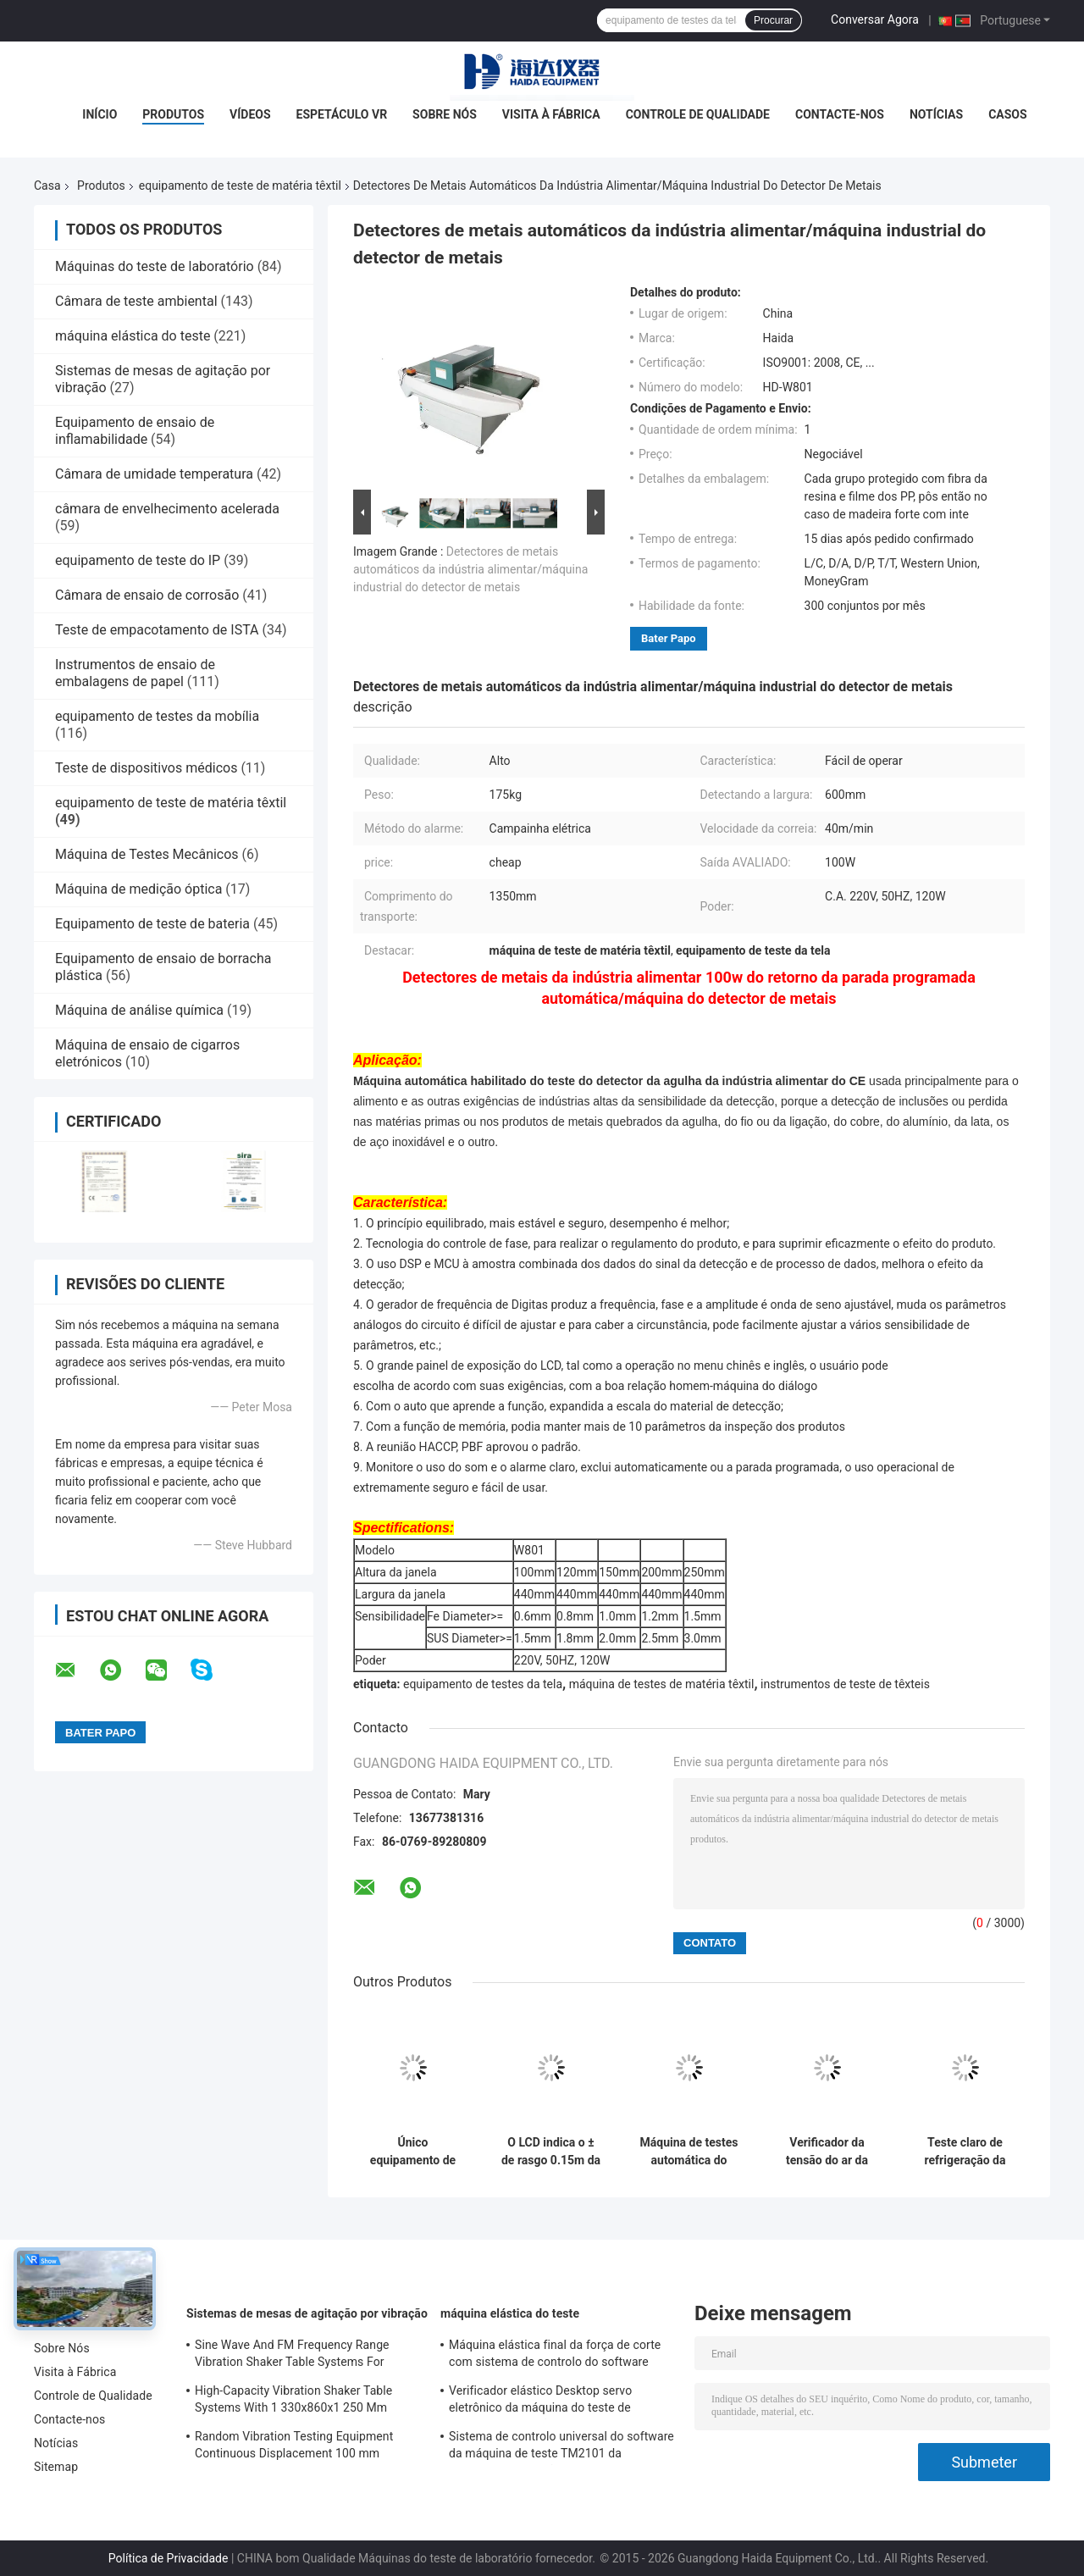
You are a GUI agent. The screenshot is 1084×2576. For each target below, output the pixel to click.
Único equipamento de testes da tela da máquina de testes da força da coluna (413, 2152)
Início (99, 114)
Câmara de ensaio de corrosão (147, 595)
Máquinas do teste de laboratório (154, 266)
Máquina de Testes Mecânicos (147, 854)
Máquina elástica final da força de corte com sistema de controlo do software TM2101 (555, 2356)
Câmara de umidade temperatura (154, 474)
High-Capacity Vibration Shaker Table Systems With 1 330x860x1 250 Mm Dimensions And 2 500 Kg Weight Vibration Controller (293, 2401)
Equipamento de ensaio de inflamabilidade (134, 430)
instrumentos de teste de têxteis (845, 1684)
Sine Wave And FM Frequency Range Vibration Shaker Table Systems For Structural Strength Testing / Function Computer (295, 2356)
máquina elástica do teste (132, 336)
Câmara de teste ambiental (136, 301)
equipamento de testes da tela (482, 1684)
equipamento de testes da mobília (157, 716)
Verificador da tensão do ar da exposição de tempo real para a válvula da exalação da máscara (827, 2152)
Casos (1007, 114)
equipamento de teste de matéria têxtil (240, 185)
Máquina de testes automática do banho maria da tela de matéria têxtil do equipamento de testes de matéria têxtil (689, 2152)
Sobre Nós (444, 114)
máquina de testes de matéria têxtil (662, 1684)
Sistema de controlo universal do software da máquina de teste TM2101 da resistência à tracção (561, 2447)
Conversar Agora (875, 19)
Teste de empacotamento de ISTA (157, 630)
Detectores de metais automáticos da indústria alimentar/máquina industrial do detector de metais (470, 569)
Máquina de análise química (139, 1010)
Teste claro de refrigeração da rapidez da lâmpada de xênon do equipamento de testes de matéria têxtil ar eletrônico (965, 2152)
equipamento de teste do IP (137, 560)
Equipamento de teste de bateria (152, 924)
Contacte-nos (839, 114)
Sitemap (56, 2467)
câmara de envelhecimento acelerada (167, 509)
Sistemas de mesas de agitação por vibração (307, 2313)
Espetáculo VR (342, 114)
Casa (47, 185)
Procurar (773, 20)
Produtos (173, 114)
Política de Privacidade (168, 2558)
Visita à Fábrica (551, 114)
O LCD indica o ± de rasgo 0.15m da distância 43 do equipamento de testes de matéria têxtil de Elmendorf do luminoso (551, 2152)
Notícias (936, 114)
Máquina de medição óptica (138, 889)
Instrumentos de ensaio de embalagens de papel (135, 673)
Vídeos (250, 114)
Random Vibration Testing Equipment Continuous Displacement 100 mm (294, 2444)
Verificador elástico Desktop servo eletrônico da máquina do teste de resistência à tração (540, 2401)
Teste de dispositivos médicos (146, 768)
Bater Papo (668, 638)
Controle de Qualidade (698, 114)
